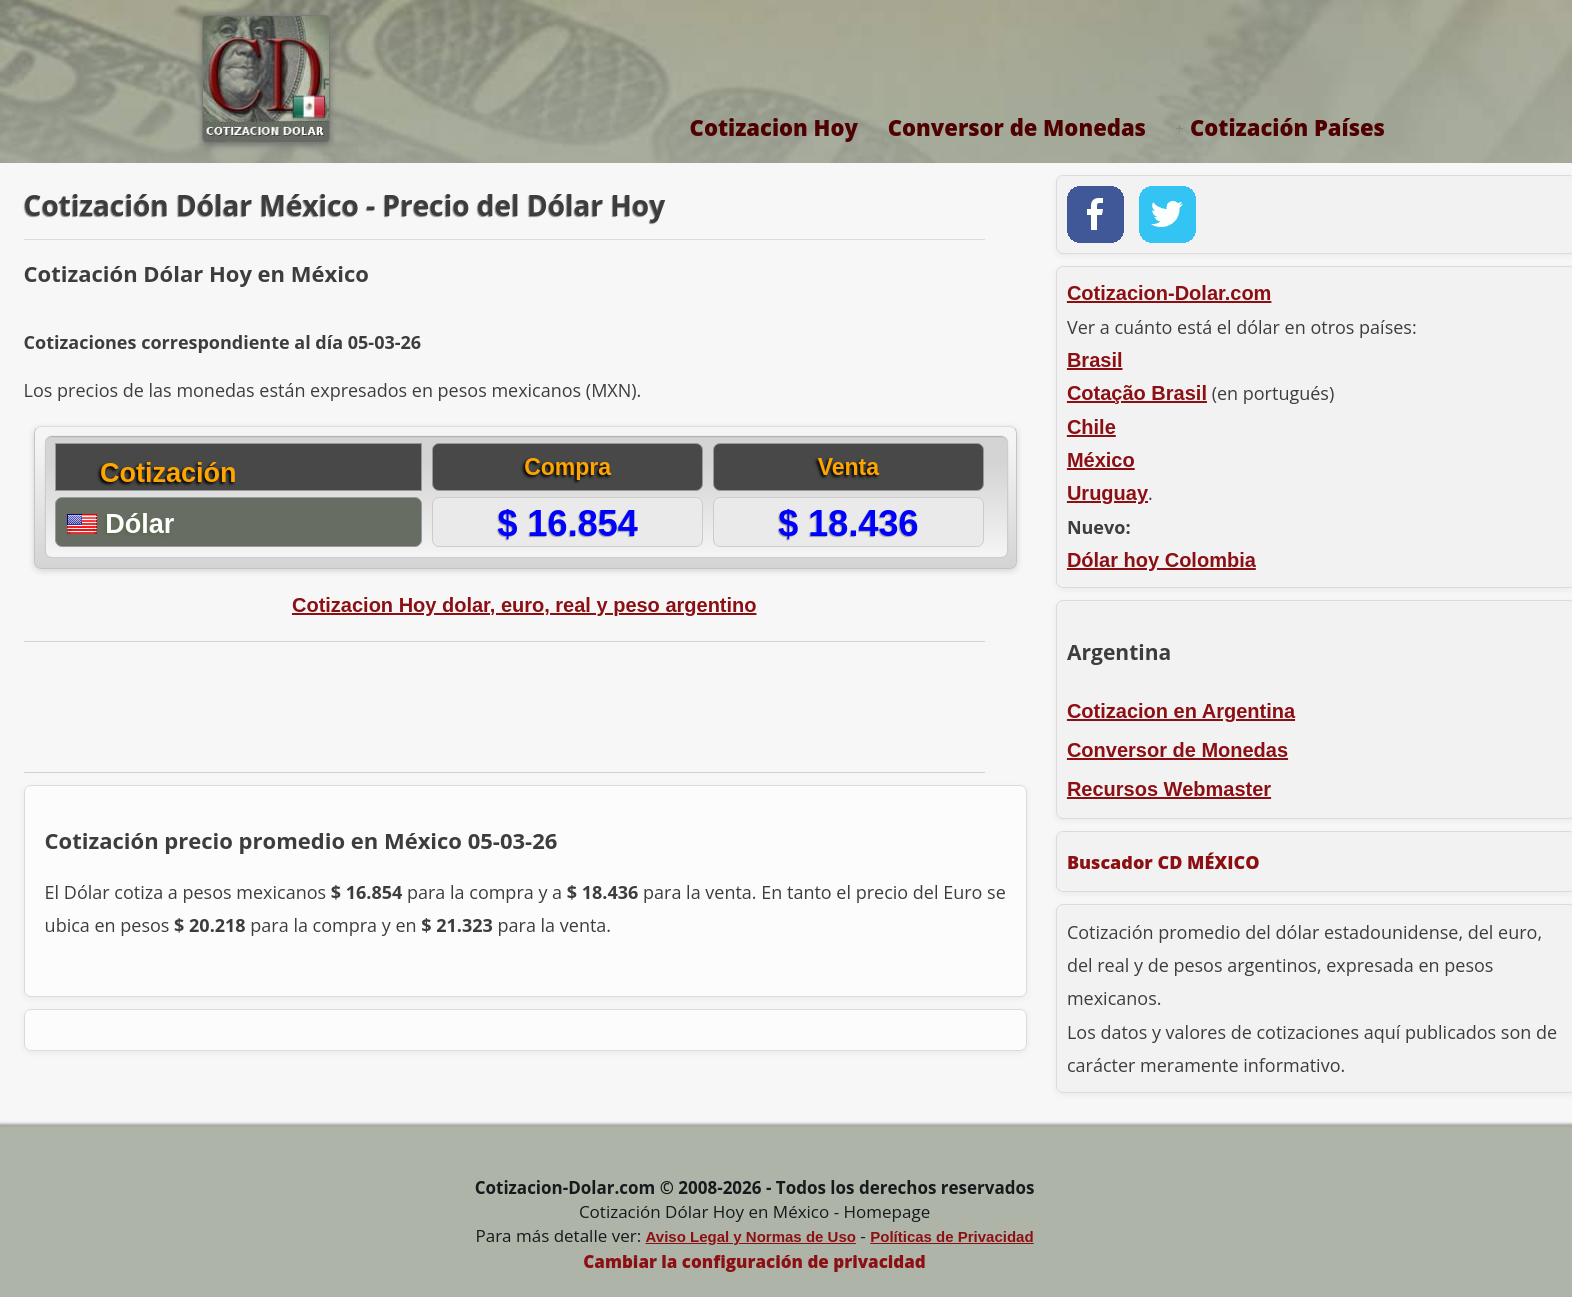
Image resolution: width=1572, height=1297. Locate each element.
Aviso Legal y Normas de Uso (751, 1236)
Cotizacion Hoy (774, 127)
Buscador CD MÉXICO (1163, 862)
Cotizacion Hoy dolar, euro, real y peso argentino (524, 605)
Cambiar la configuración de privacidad (754, 1261)
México (1101, 460)
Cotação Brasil (1137, 393)
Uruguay (1107, 493)
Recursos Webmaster (1169, 789)
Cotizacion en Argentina (1181, 711)
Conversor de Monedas (1017, 127)
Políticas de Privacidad (951, 1236)
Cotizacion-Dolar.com (1169, 293)
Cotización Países (1287, 127)
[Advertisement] (503, 707)
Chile (1091, 427)
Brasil (1095, 360)
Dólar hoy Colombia (1161, 560)
